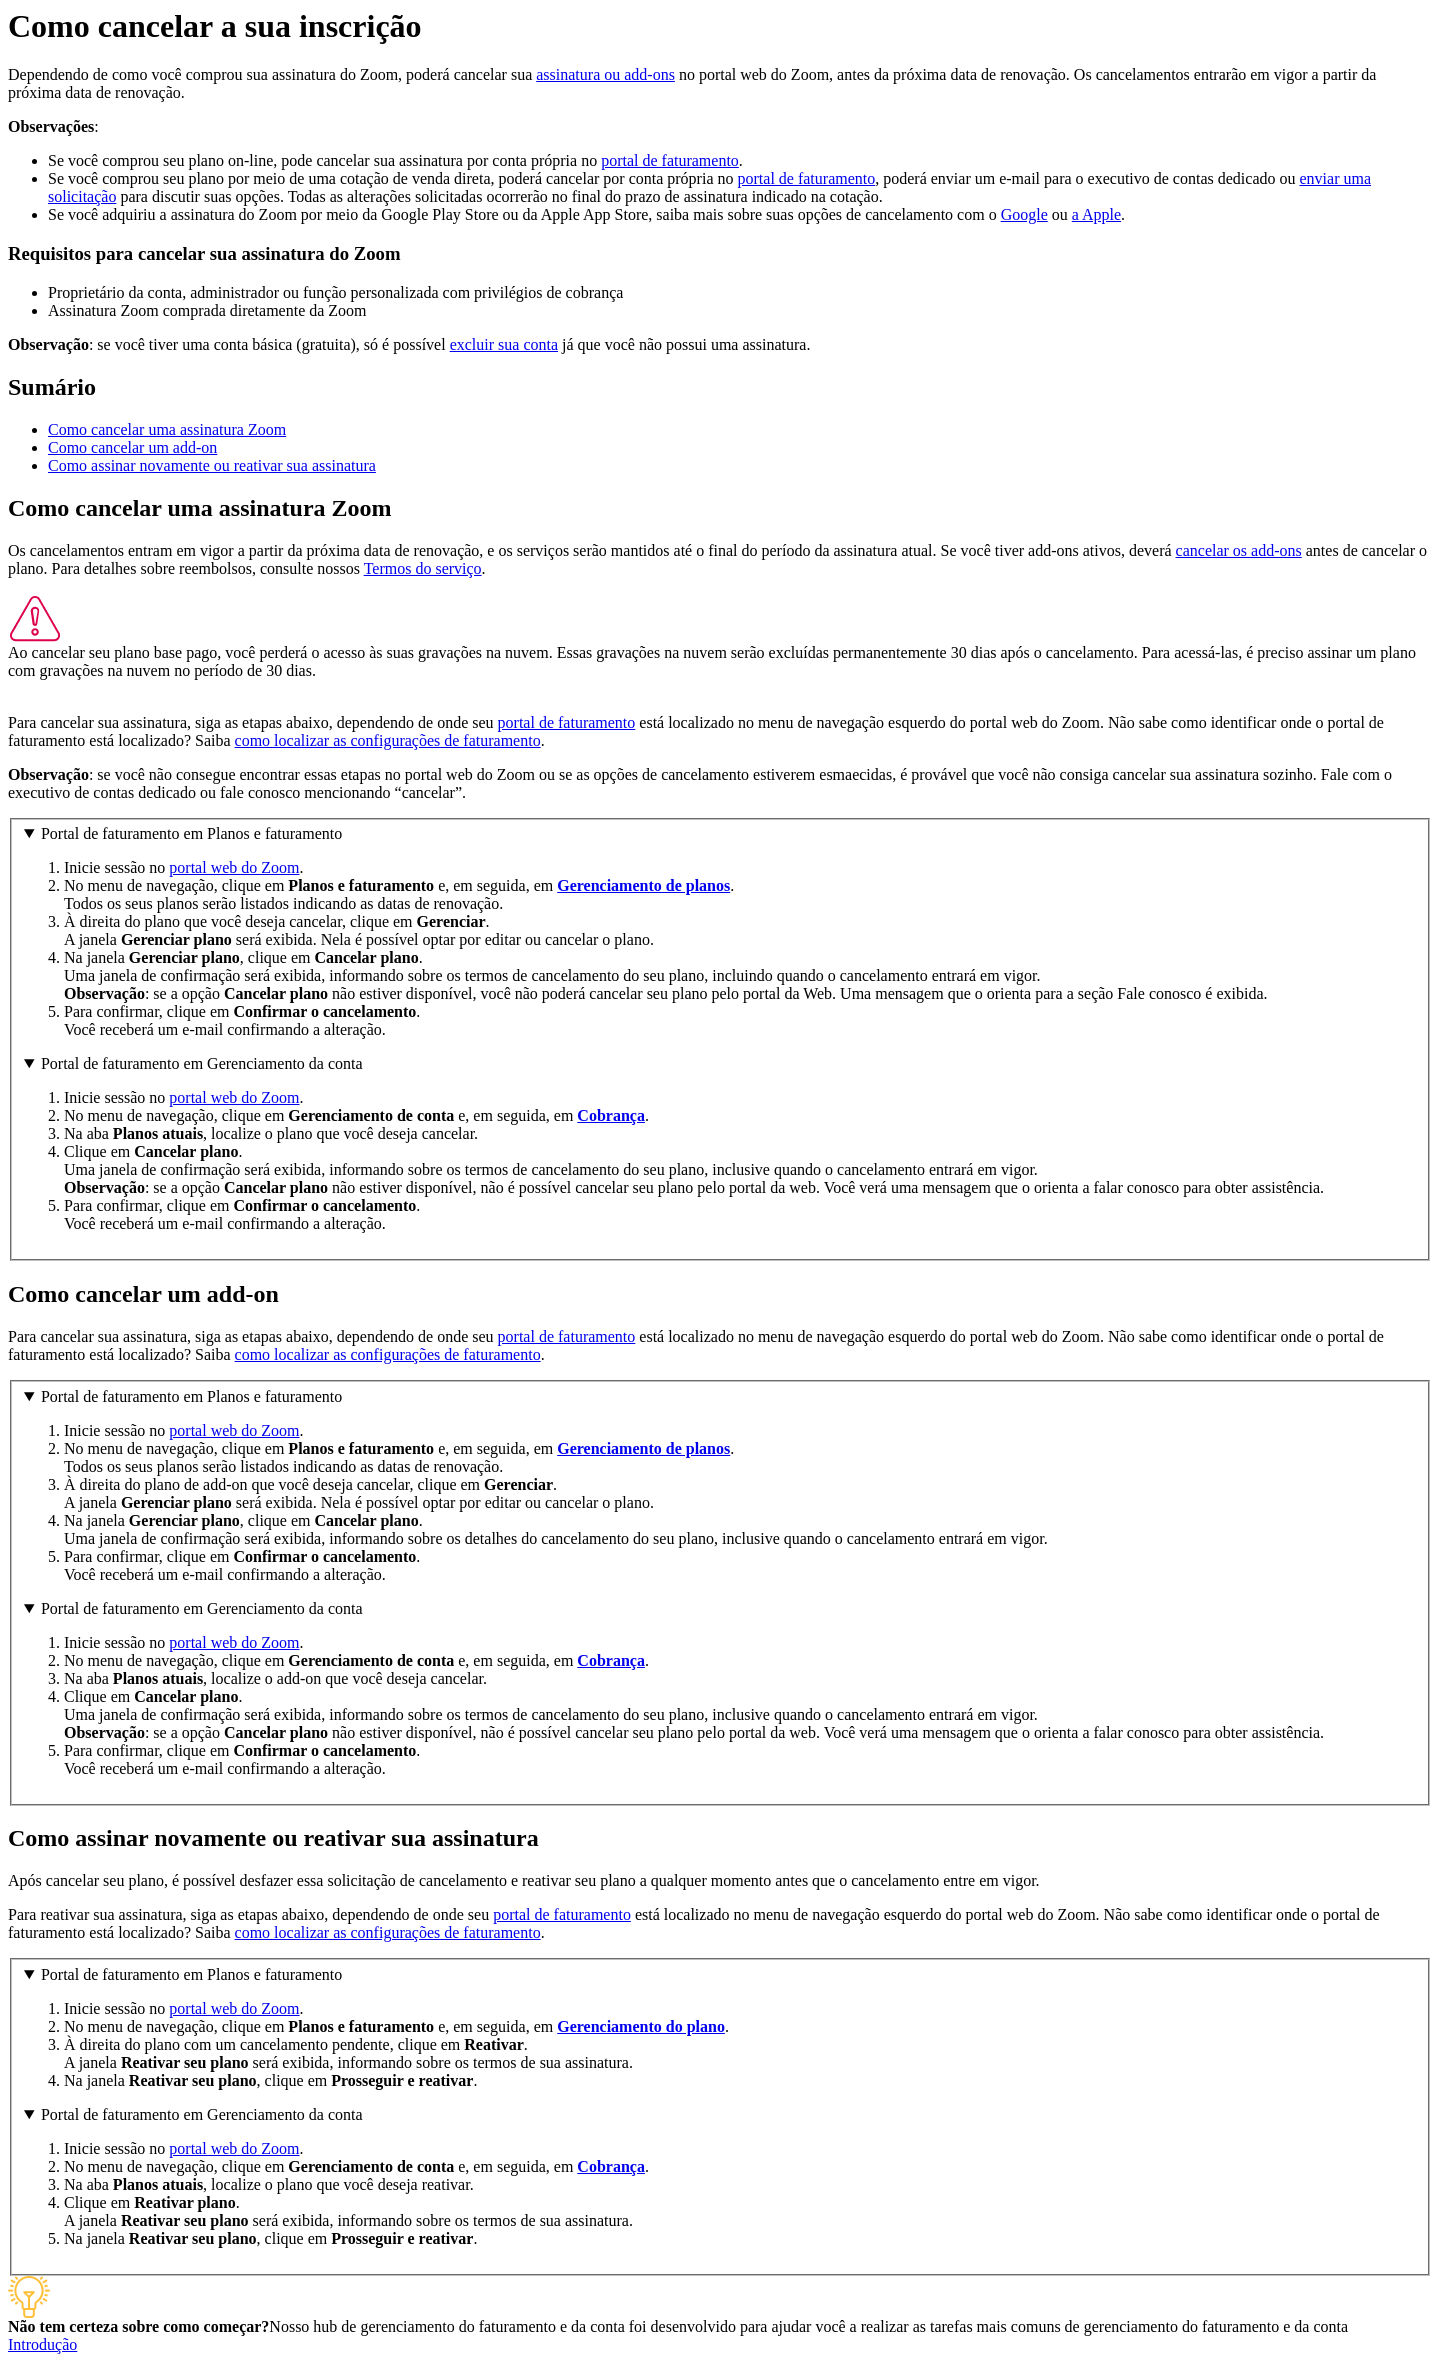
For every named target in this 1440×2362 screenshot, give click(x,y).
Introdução (42, 2344)
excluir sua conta (504, 344)
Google (1024, 214)
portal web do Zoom (234, 867)
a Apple (1096, 214)
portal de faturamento (670, 160)
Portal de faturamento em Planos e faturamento (191, 833)
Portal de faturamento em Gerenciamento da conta (202, 1063)
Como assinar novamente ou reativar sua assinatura (212, 465)
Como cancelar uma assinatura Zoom (167, 429)
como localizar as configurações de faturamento (388, 740)
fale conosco (260, 792)
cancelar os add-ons (1239, 550)
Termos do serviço (423, 568)
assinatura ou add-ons (605, 74)
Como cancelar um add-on (132, 447)
